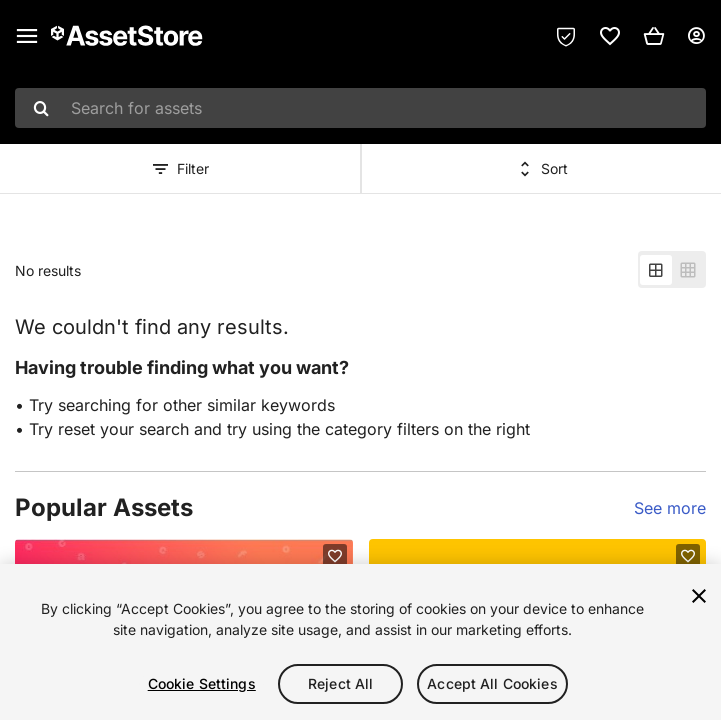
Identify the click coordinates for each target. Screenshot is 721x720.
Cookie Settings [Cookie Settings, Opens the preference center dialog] (202, 683)
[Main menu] (27, 36)
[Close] (699, 596)
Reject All (340, 683)
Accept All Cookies (492, 683)
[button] (654, 36)
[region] (360, 642)
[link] (610, 36)
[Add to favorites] (335, 556)
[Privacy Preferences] (566, 36)
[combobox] (360, 108)
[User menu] (696, 36)
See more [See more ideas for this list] (670, 508)
